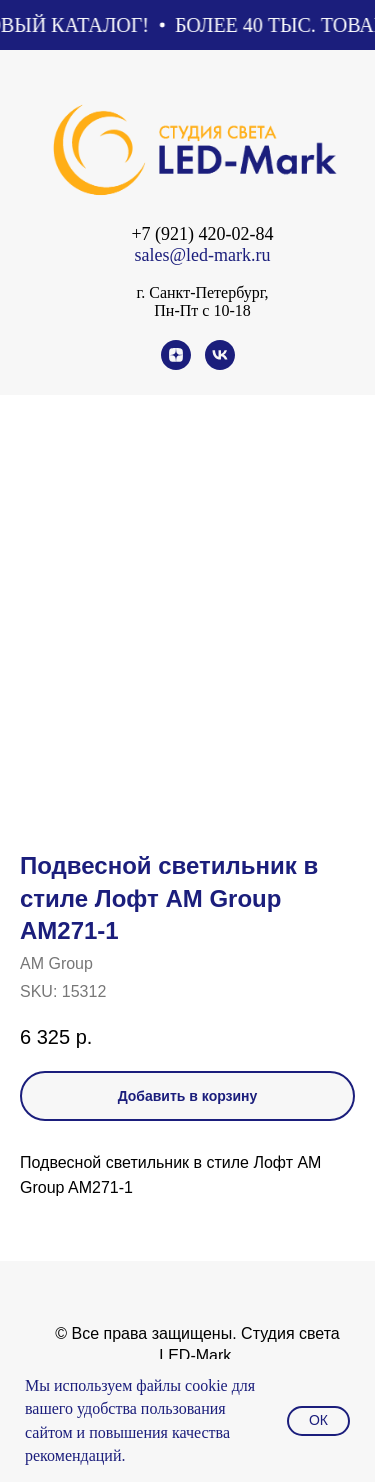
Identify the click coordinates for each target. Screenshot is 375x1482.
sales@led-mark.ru (202, 255)
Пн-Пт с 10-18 (202, 310)
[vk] (220, 364)
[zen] (176, 364)
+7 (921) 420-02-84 (202, 234)
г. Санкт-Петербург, (202, 292)
